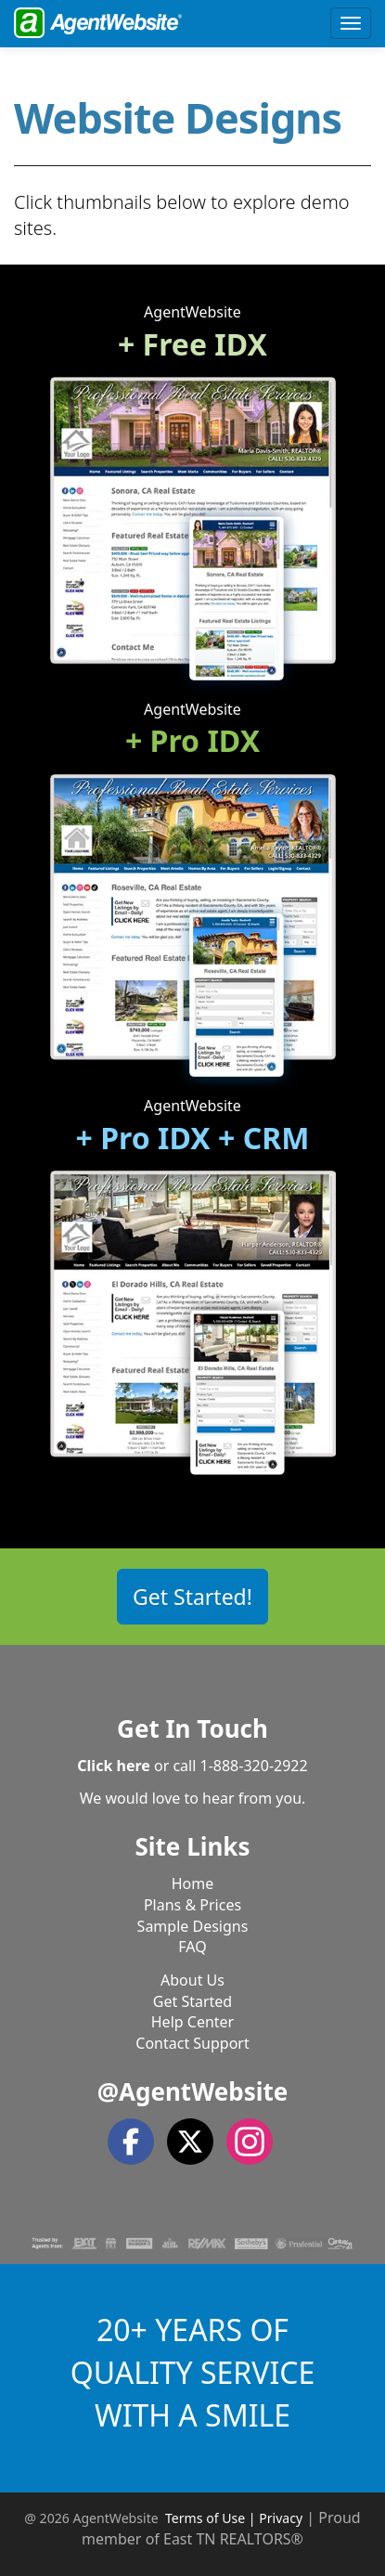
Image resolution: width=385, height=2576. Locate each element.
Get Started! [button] (192, 1597)
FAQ (192, 1946)
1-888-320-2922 (254, 1765)
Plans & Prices (192, 1905)
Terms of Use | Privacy (233, 2518)
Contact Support (192, 2043)
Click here (113, 1765)
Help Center (192, 2022)
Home (193, 1883)
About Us (192, 1980)
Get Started (192, 2001)
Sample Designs (193, 1926)
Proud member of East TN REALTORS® (221, 2528)
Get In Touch (192, 1728)
